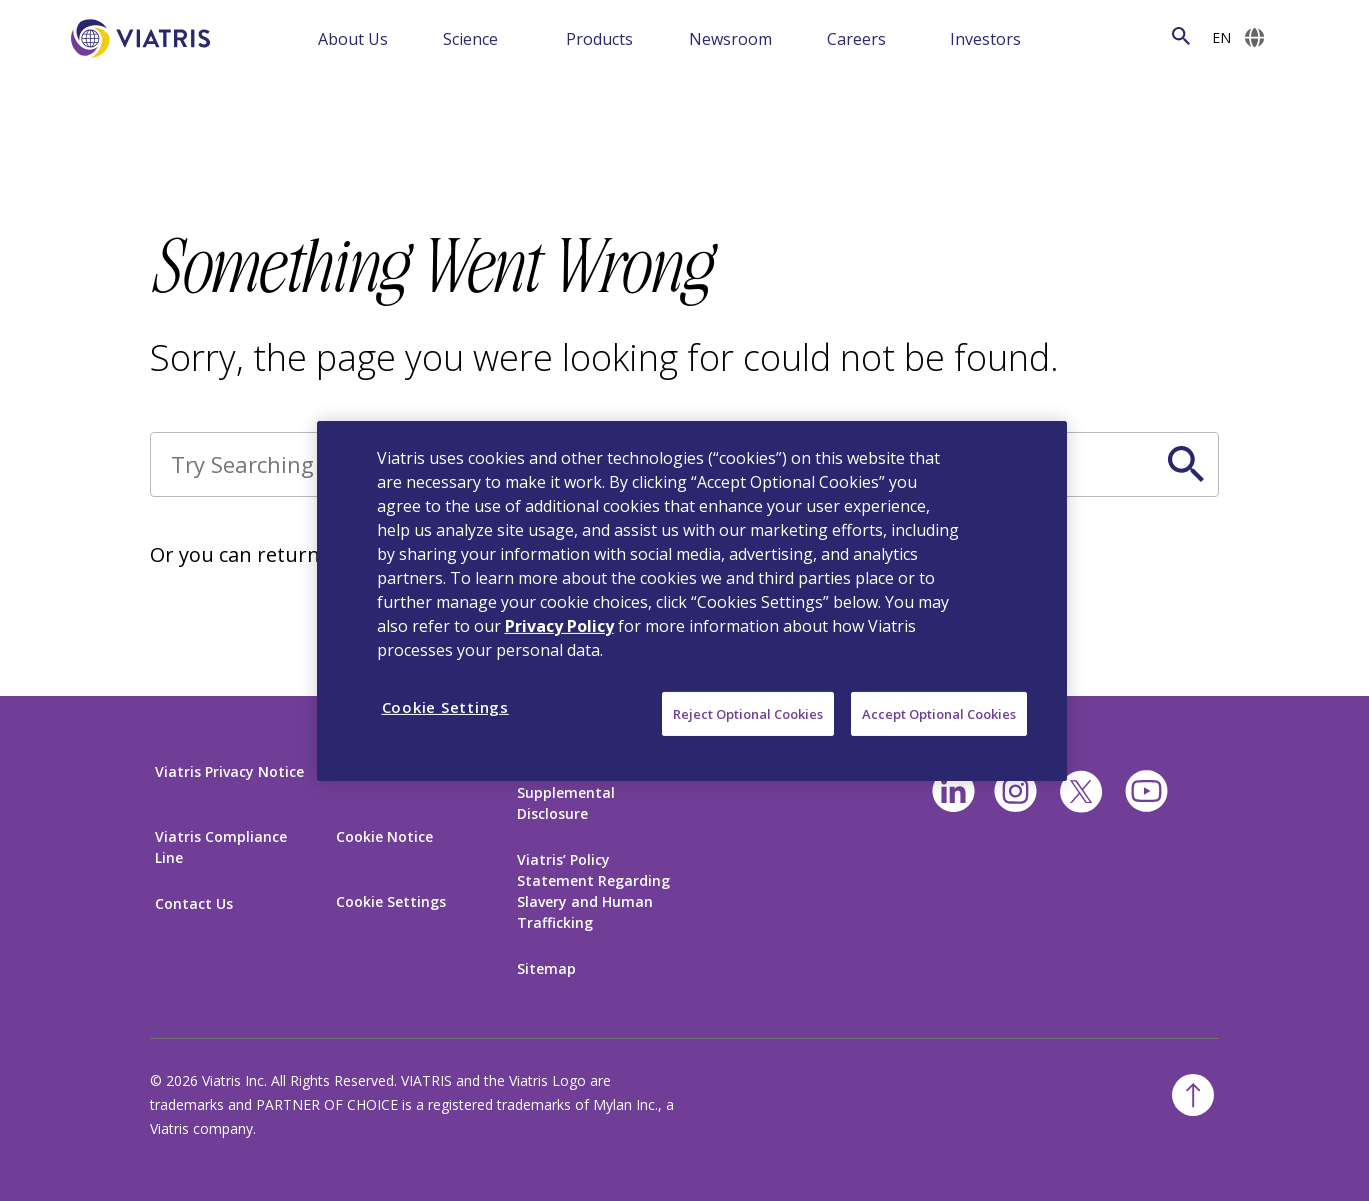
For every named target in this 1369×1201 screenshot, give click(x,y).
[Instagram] (1015, 791)
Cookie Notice (384, 836)
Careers (856, 39)
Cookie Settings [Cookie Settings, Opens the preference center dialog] (445, 706)
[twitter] (1081, 792)
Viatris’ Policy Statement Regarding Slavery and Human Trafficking (593, 891)
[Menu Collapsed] (416, 37)
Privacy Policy (559, 625)
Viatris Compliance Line (221, 847)
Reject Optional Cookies (748, 713)
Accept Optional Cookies (939, 713)
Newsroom (730, 39)
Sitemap (546, 968)
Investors (985, 39)
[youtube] (1146, 791)
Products (599, 39)
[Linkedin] (953, 791)
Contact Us (194, 903)
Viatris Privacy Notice (229, 771)
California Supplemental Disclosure (566, 792)
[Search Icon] (1181, 36)
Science (470, 39)
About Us (353, 39)
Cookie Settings (391, 901)
